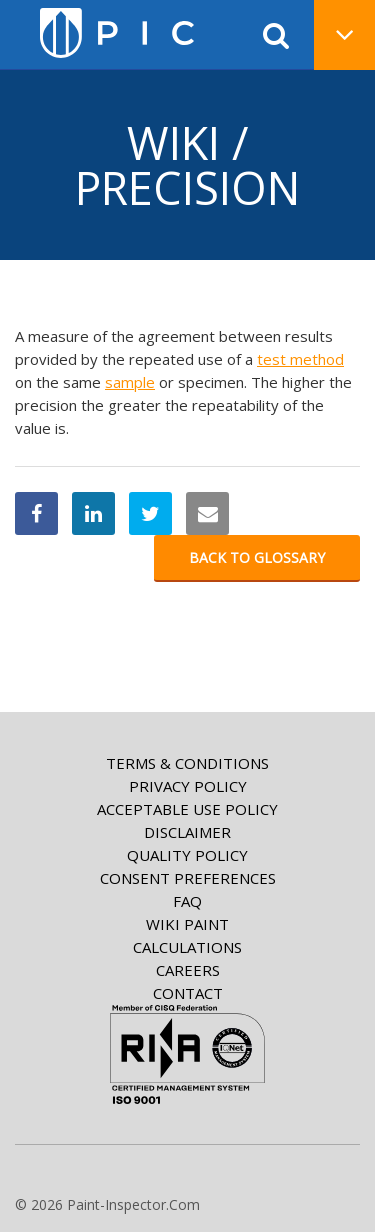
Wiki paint (187, 924)
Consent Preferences (188, 878)
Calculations (187, 947)
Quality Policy (187, 855)
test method (300, 359)
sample (130, 382)
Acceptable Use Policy (187, 809)
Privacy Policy (188, 786)
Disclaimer (187, 832)
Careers (188, 970)
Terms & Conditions (187, 763)
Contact (188, 993)
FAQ (187, 901)
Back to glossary (257, 557)
